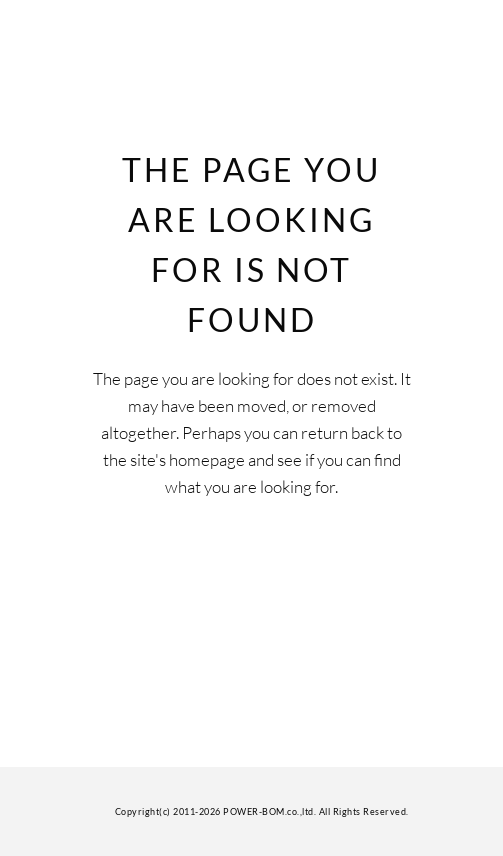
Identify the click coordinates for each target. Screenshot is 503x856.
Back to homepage (251, 574)
